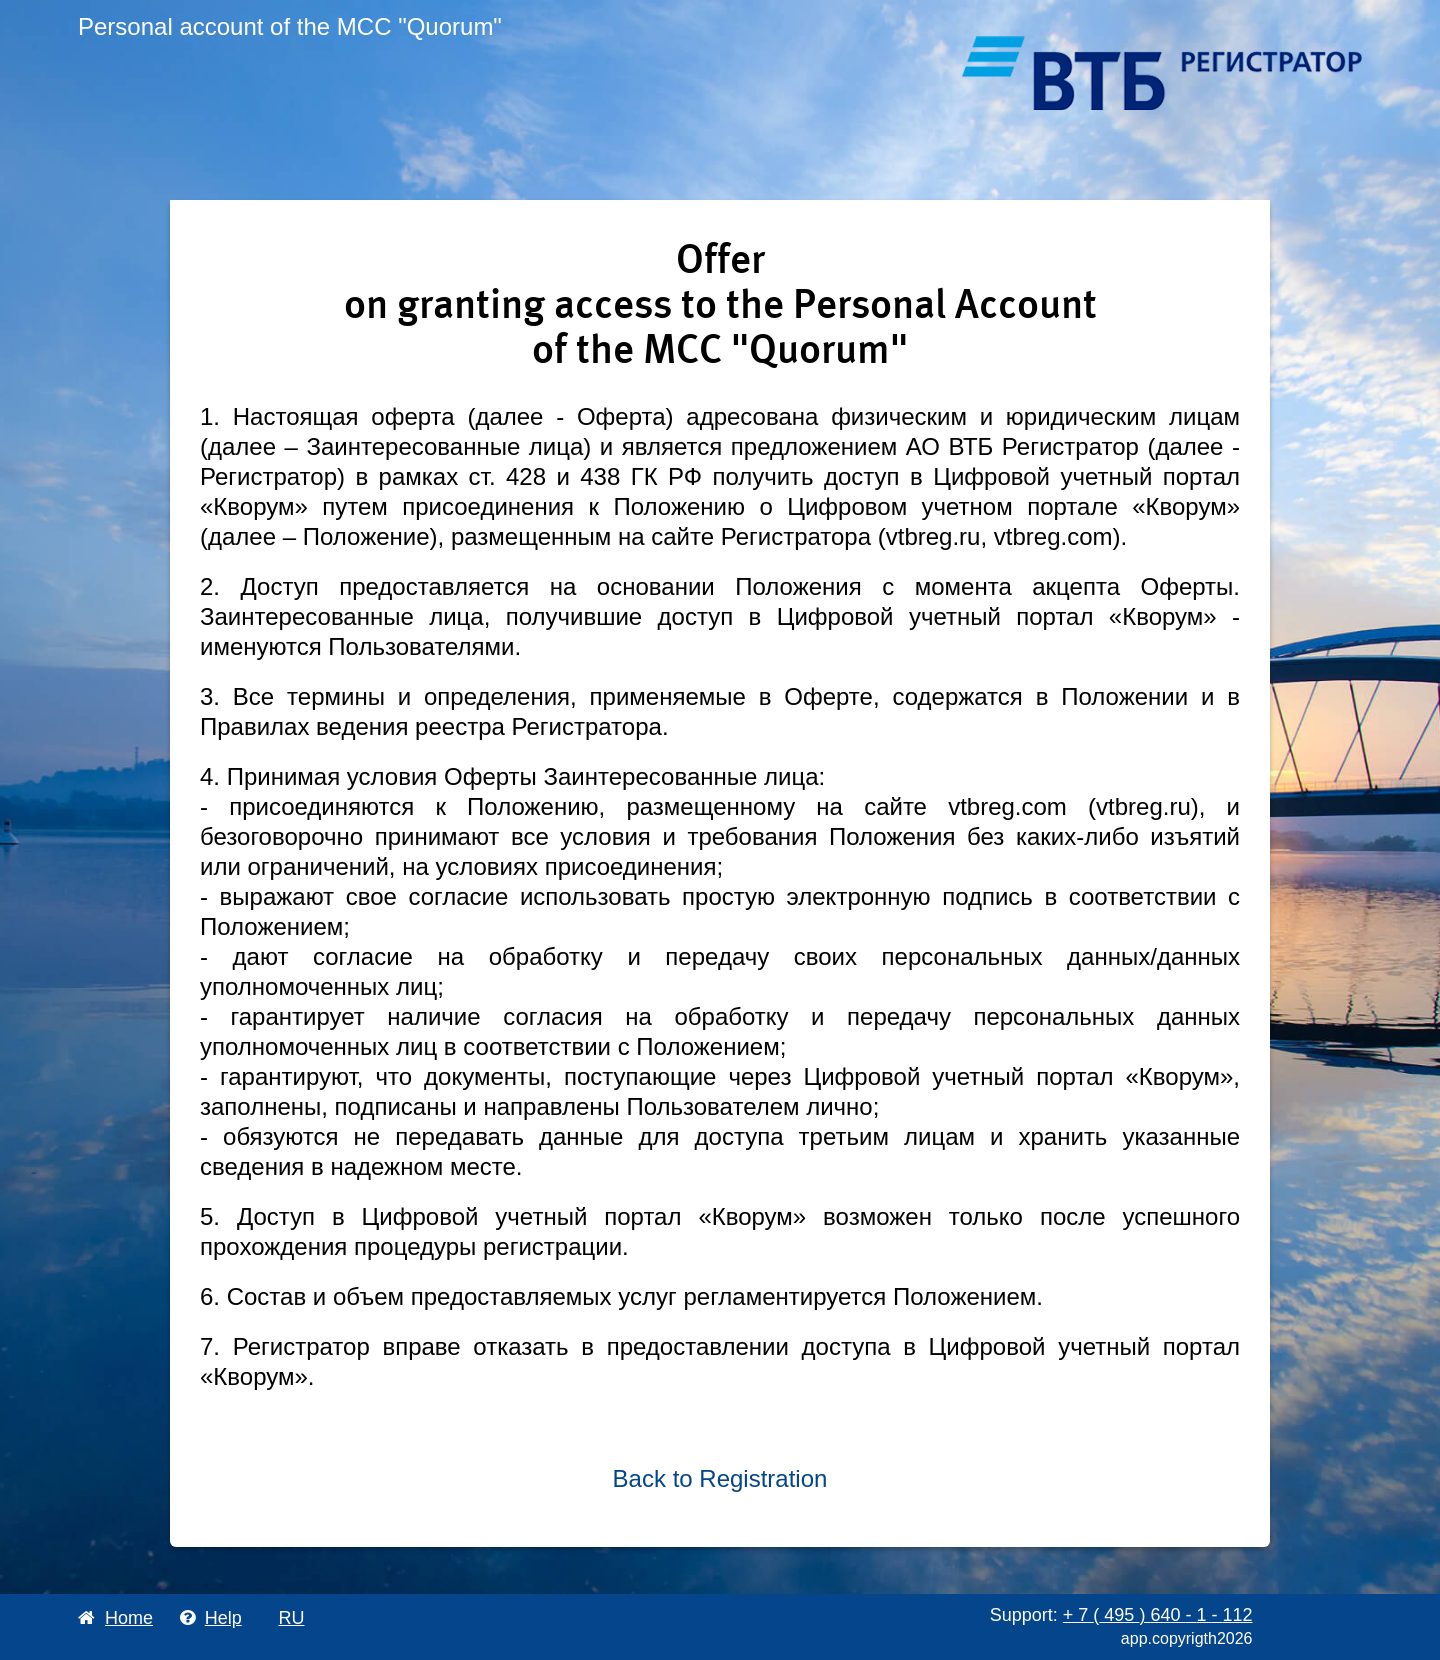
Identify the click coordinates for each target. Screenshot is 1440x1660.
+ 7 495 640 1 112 (1158, 1615)
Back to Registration (720, 1478)
